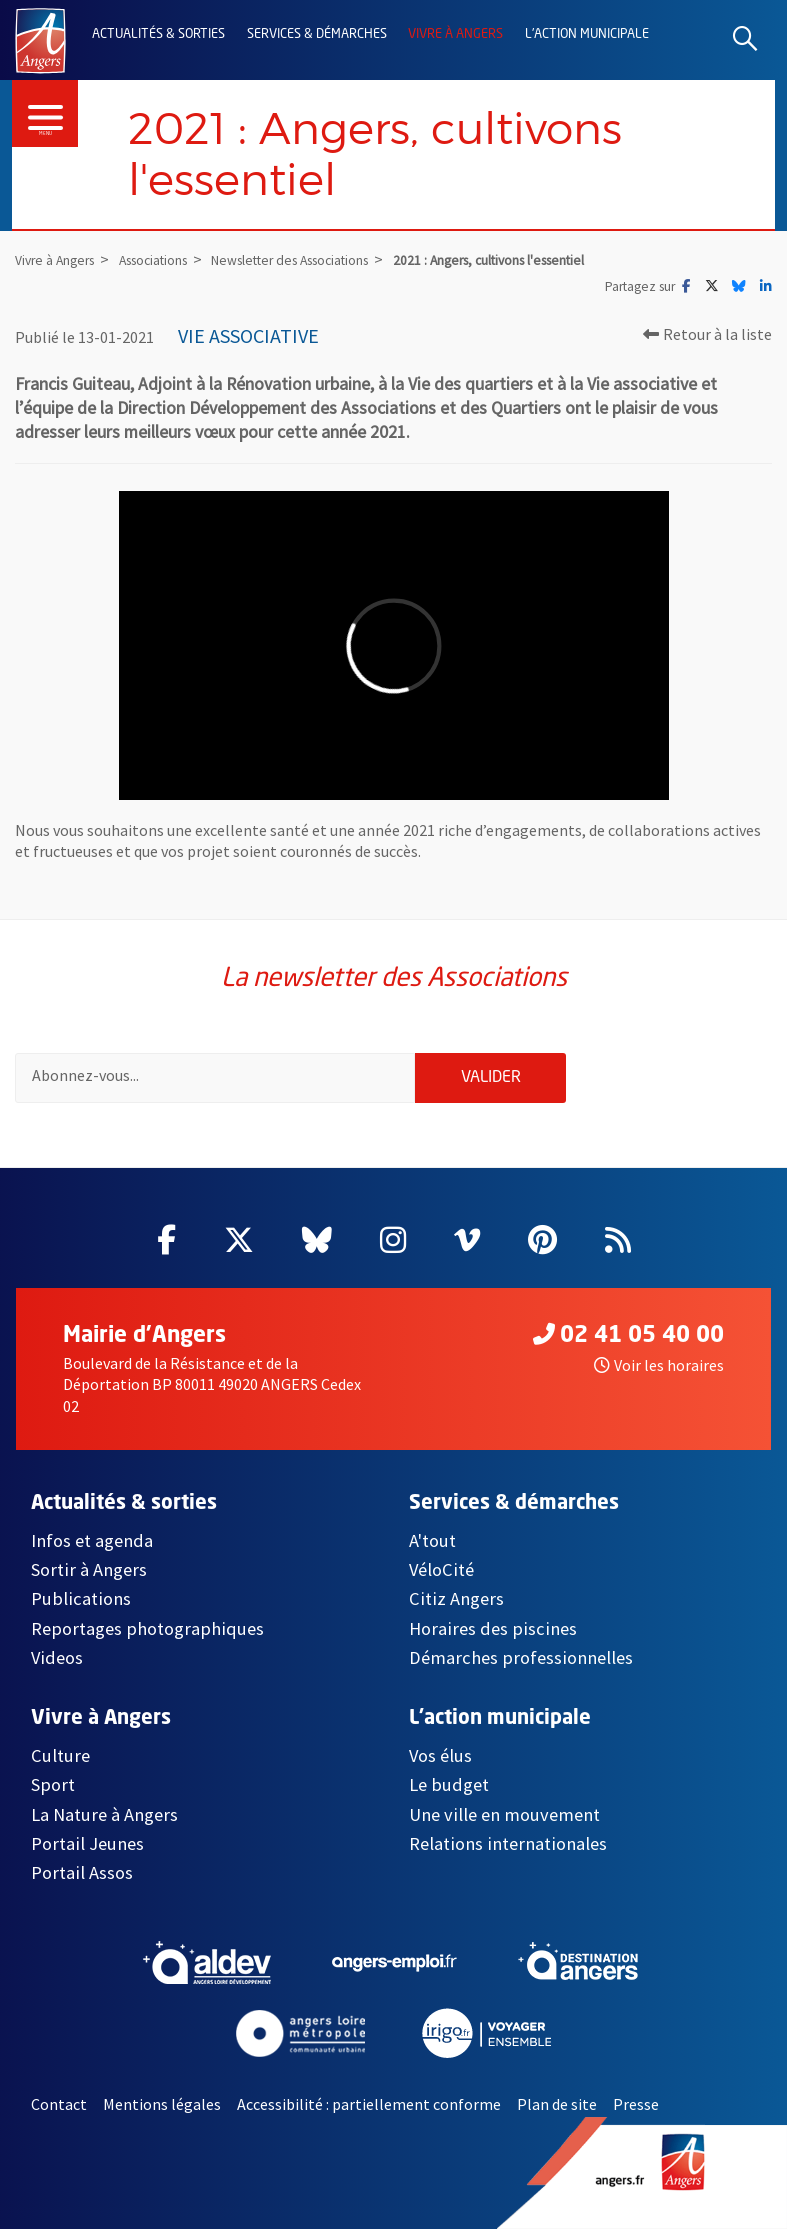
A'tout (432, 1540)
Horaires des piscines (493, 1628)
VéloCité (441, 1569)
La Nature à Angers (104, 1814)
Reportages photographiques (147, 1628)
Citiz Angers (456, 1598)
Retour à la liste (707, 334)
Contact (59, 2104)
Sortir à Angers (89, 1569)
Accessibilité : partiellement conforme (369, 2104)
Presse (636, 2104)
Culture (60, 1755)
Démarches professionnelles (521, 1657)
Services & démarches (317, 34)
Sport (53, 1784)
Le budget (449, 1784)
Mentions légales (162, 2104)
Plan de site (557, 2104)
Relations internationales (508, 1843)
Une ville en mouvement (504, 1814)
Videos (57, 1657)
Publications (81, 1598)
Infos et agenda (92, 1540)
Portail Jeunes (87, 1843)
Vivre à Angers (455, 34)
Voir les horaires (659, 1365)
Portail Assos (82, 1872)
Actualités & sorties (158, 34)
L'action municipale (587, 34)
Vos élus (440, 1755)
